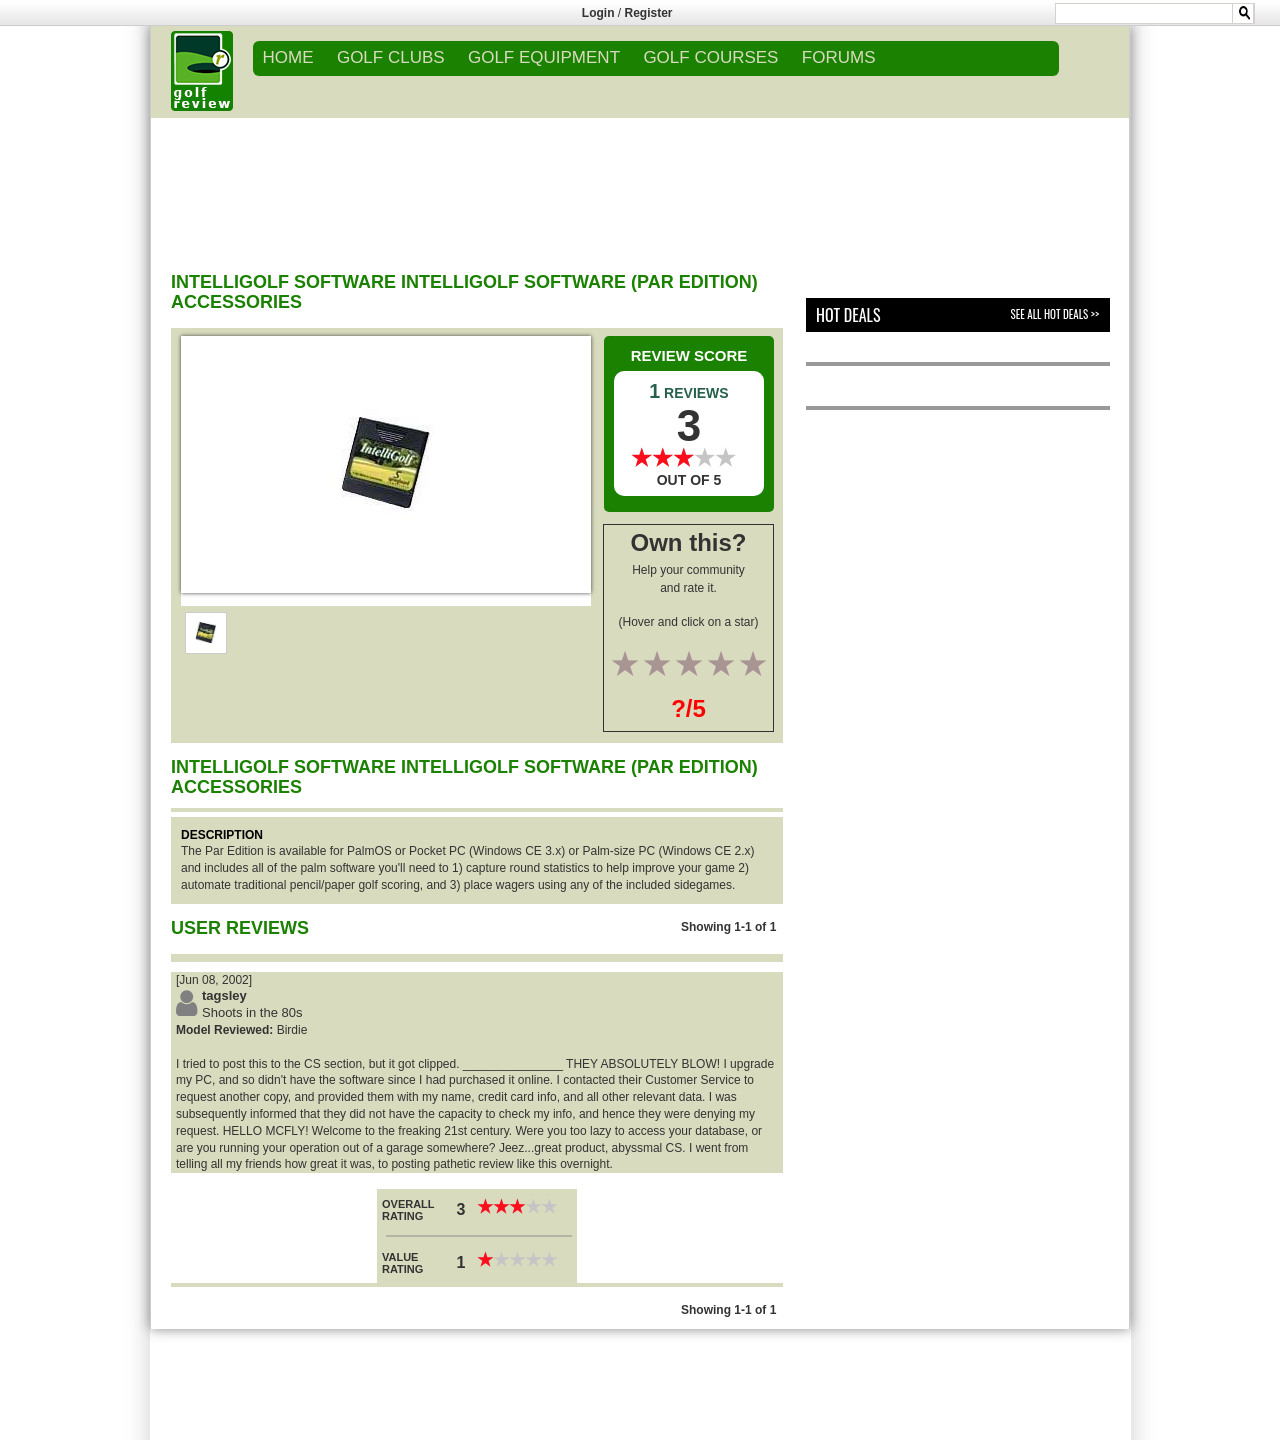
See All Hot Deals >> (1055, 314)
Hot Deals (848, 315)
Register (649, 13)
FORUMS (839, 57)
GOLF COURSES (710, 57)
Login (598, 13)
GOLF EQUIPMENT (544, 57)
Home (288, 57)
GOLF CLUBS (391, 57)
